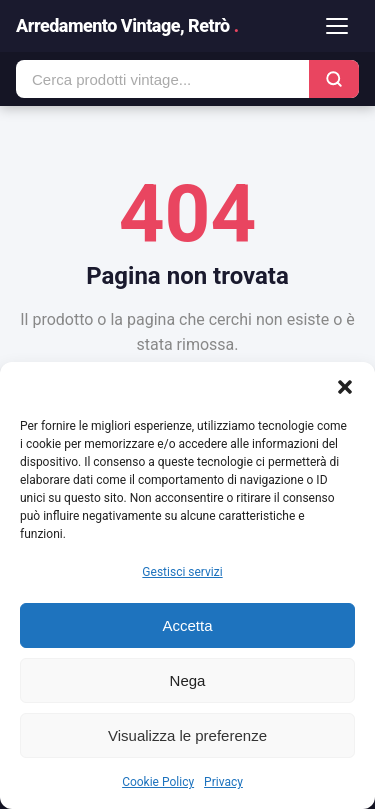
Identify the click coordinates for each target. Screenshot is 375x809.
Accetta (187, 625)
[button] (345, 387)
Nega (188, 680)
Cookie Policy (158, 782)
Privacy (223, 782)
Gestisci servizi (182, 572)
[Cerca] (334, 79)
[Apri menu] (337, 26)
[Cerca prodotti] (162, 79)
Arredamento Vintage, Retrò (127, 25)
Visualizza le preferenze (187, 735)
